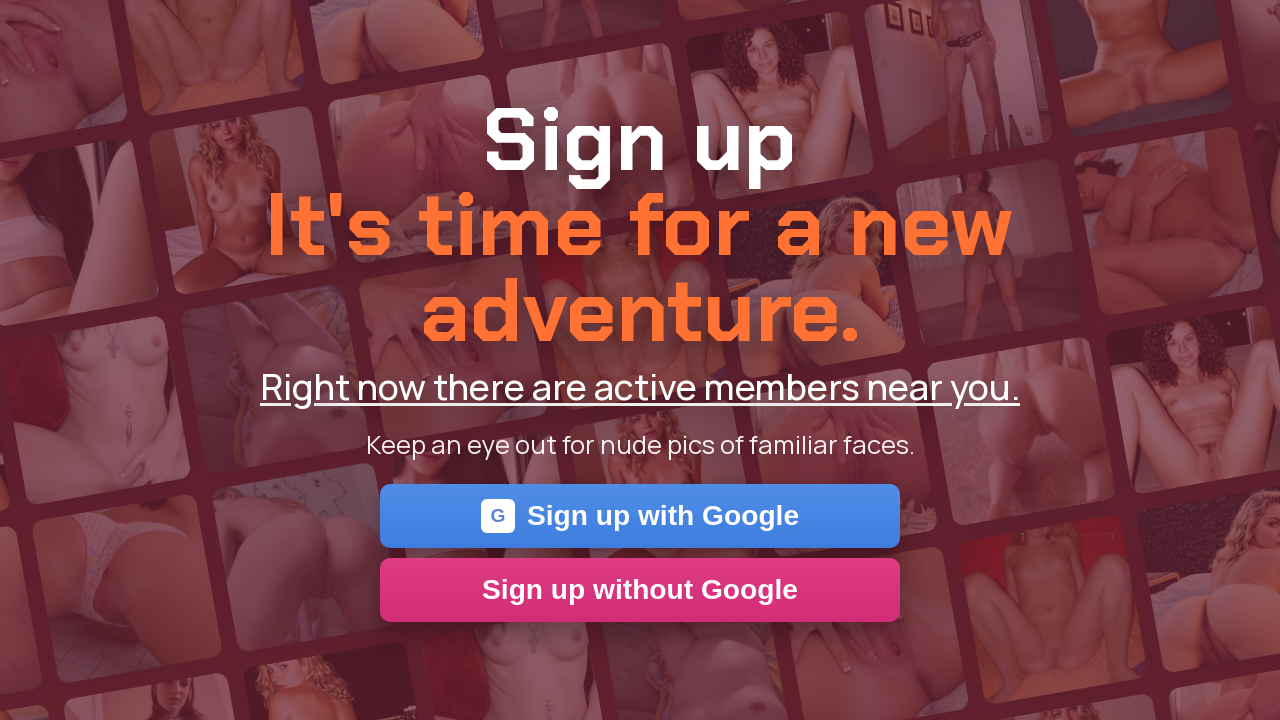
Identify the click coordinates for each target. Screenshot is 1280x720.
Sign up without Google (640, 589)
